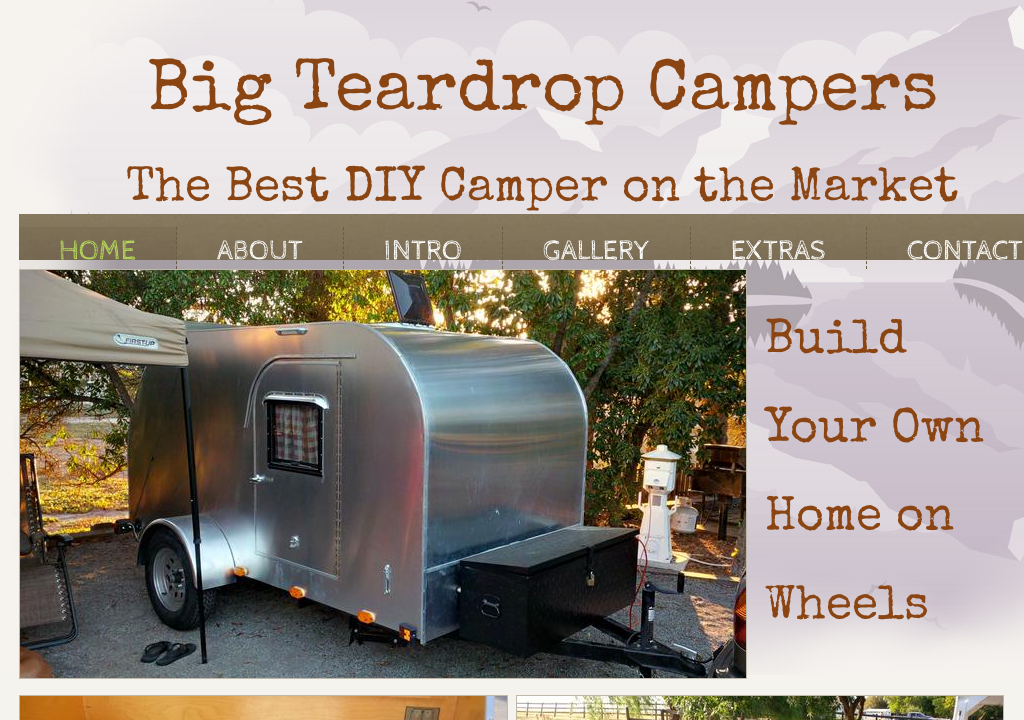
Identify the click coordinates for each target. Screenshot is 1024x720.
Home (97, 251)
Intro (423, 251)
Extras (778, 251)
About (260, 251)
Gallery (596, 251)
